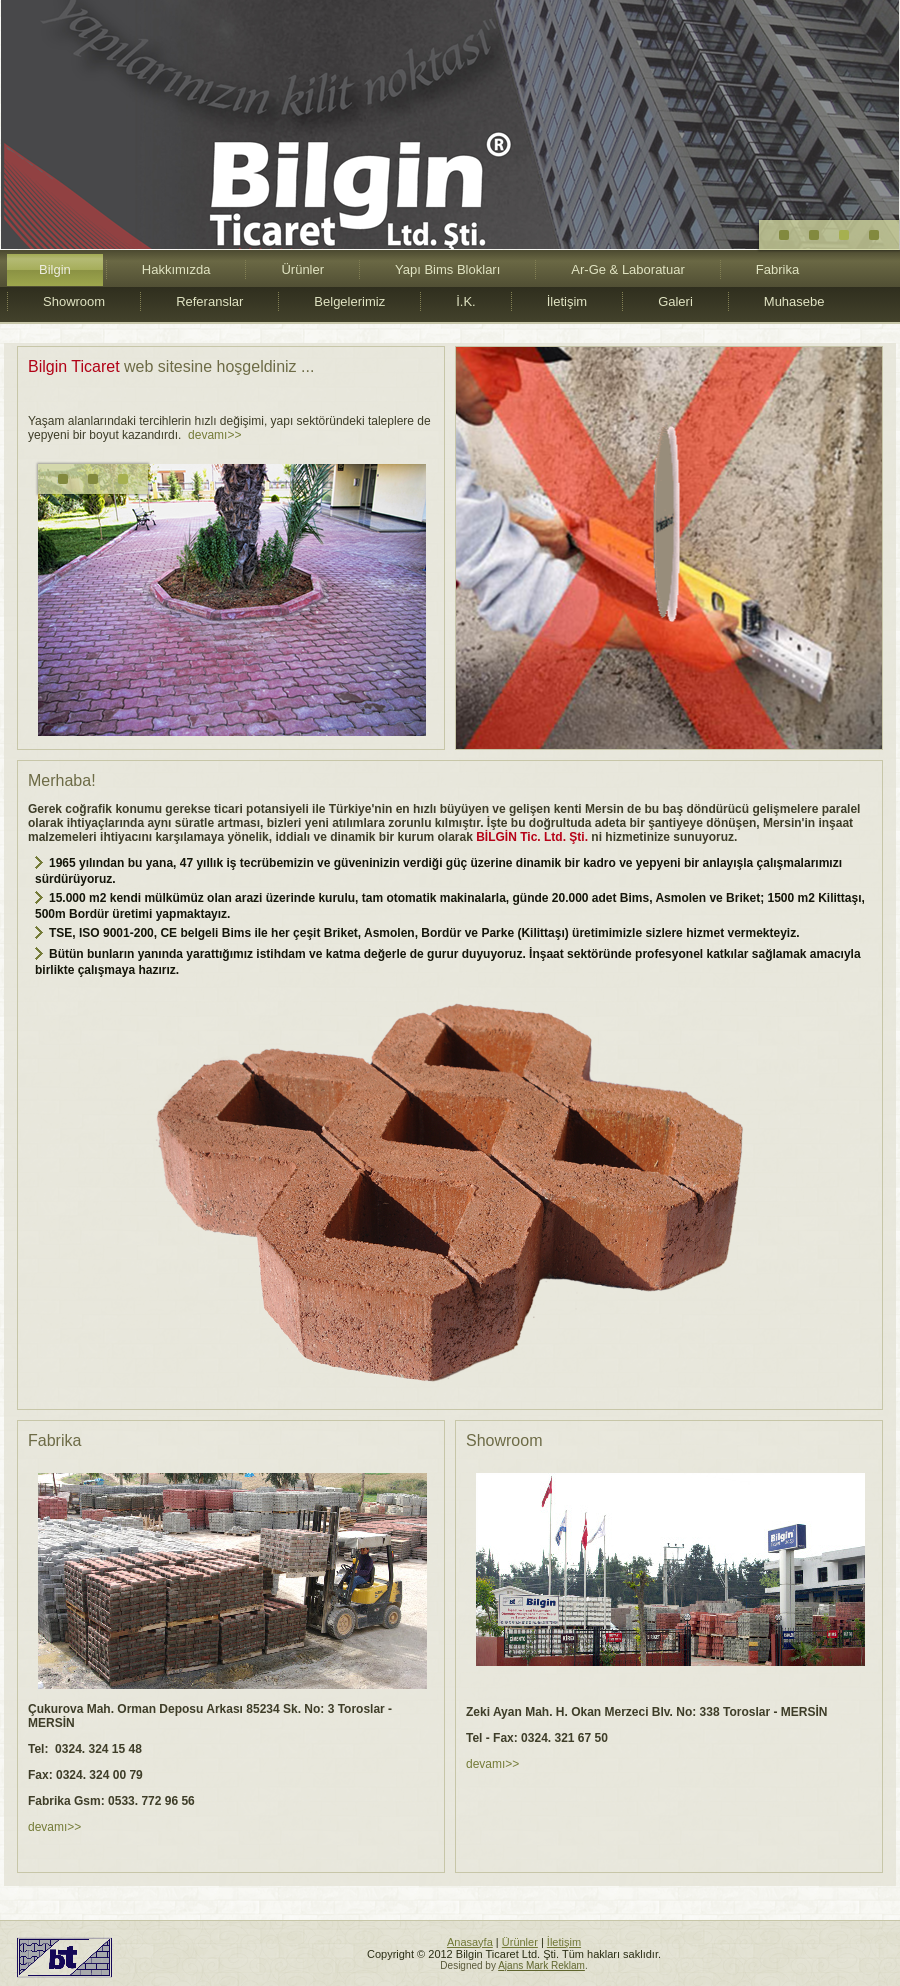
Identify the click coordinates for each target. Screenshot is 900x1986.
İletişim (567, 301)
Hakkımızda (176, 269)
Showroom (74, 301)
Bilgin (55, 269)
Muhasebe (794, 301)
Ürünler (302, 269)
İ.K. (466, 301)
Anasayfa (470, 1942)
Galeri (675, 301)
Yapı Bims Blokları (447, 269)
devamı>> (214, 435)
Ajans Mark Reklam (541, 1965)
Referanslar (209, 301)
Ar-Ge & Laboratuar (627, 269)
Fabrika (777, 269)
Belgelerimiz (349, 301)
